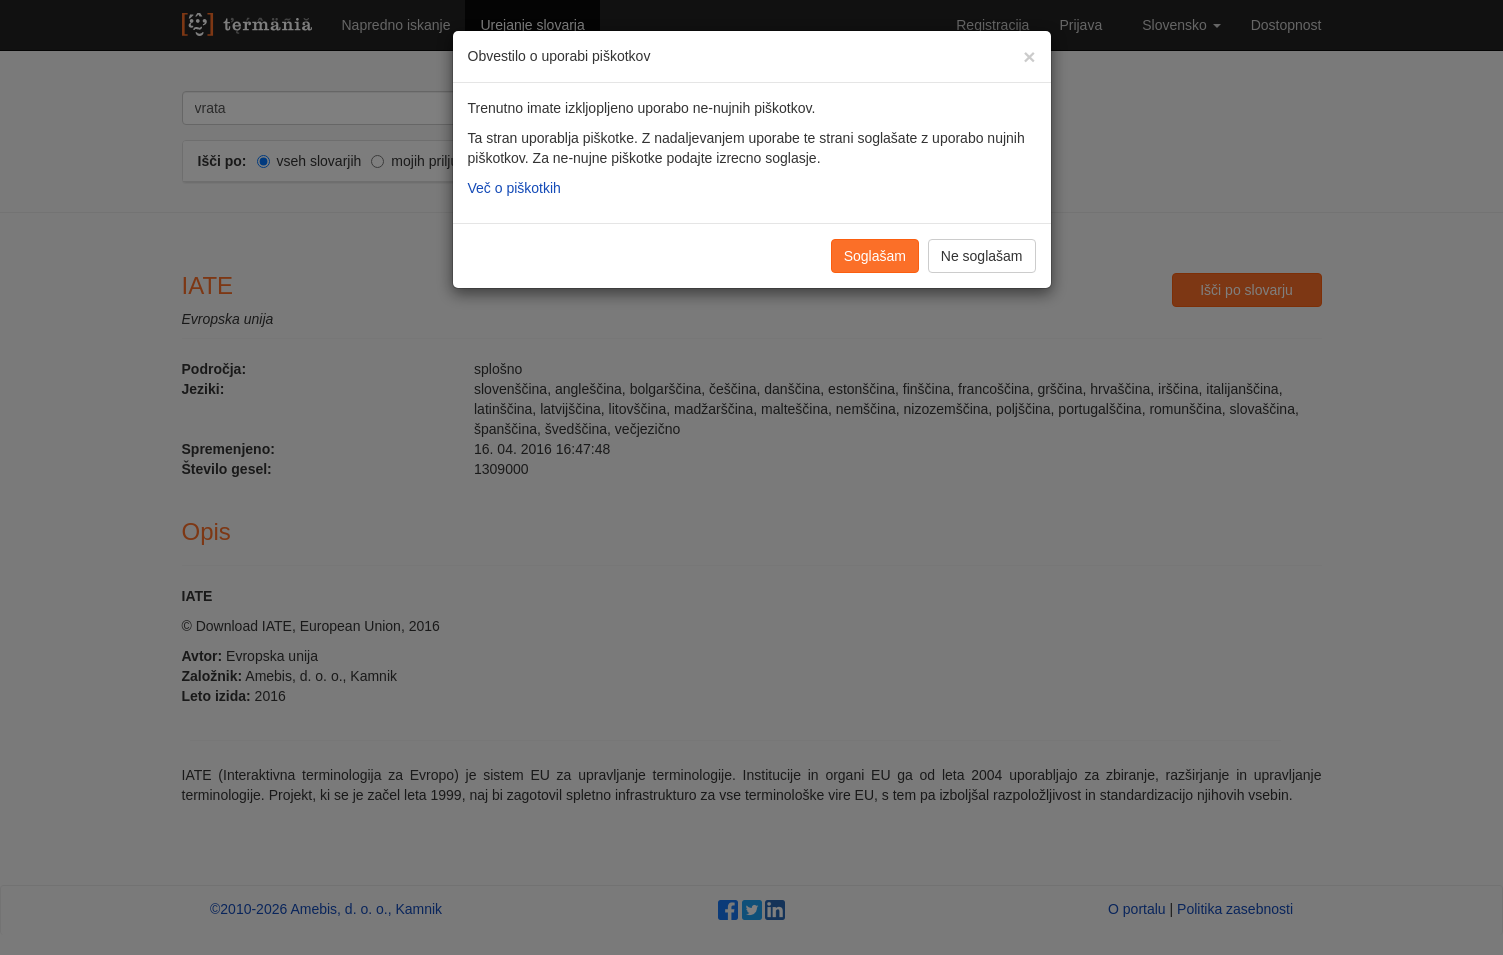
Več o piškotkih (514, 188)
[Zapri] (1029, 56)
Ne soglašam (982, 256)
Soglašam (875, 256)
